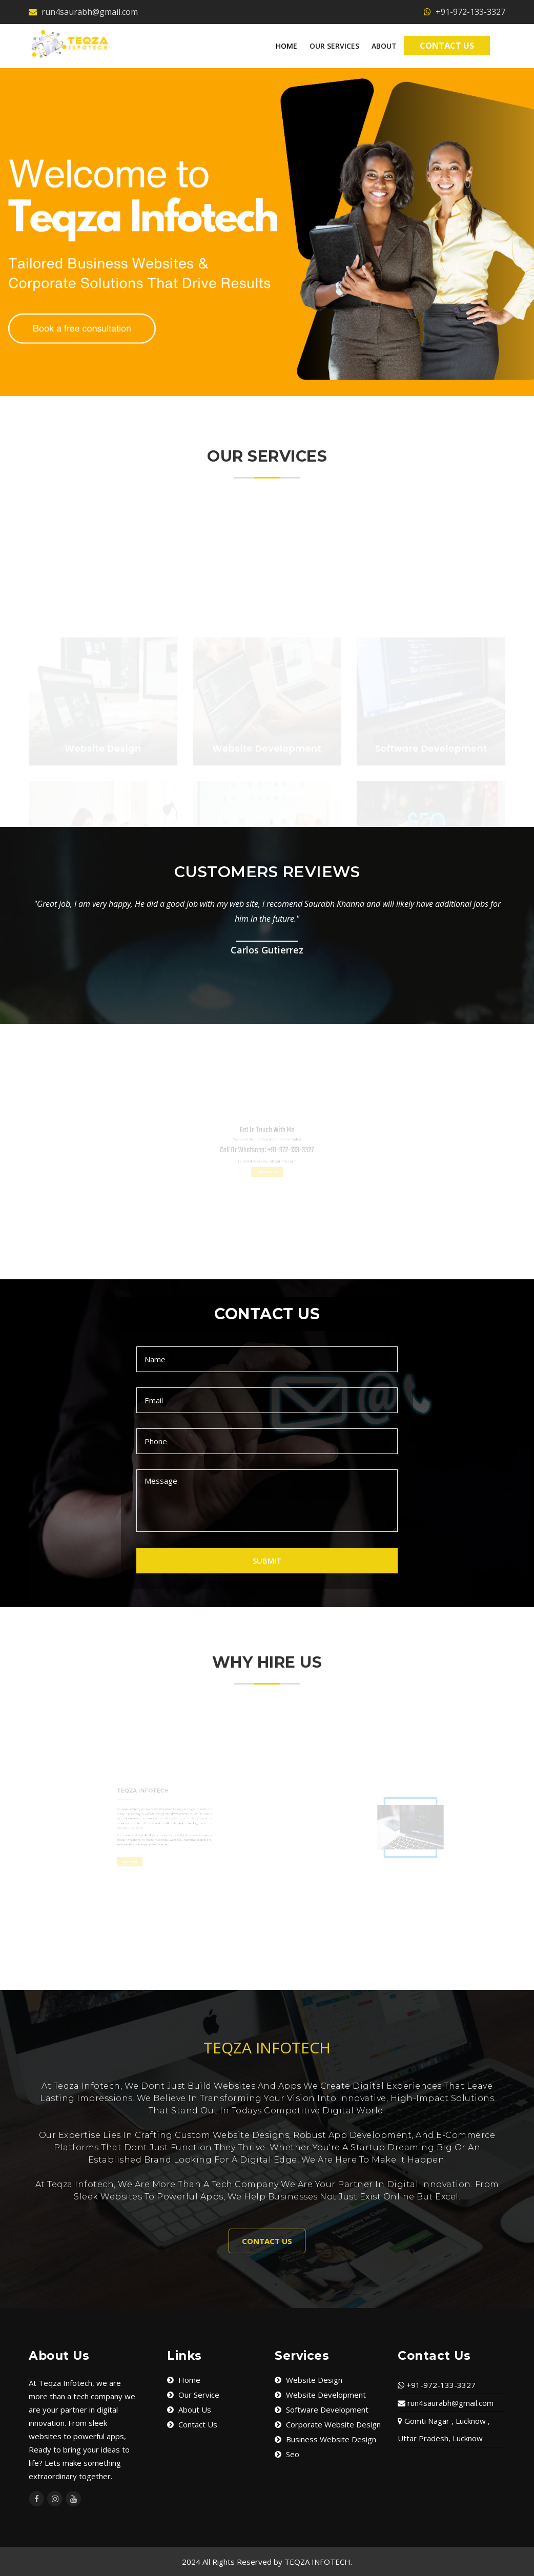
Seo (287, 2454)
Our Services (334, 46)
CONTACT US (267, 2241)
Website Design (308, 2380)
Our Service (193, 2395)
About (384, 46)
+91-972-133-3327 (464, 11)
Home (286, 46)
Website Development (320, 2395)
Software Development (321, 2409)
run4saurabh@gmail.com (83, 11)
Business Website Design (325, 2439)
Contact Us (447, 45)
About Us (189, 2409)
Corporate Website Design (328, 2424)
